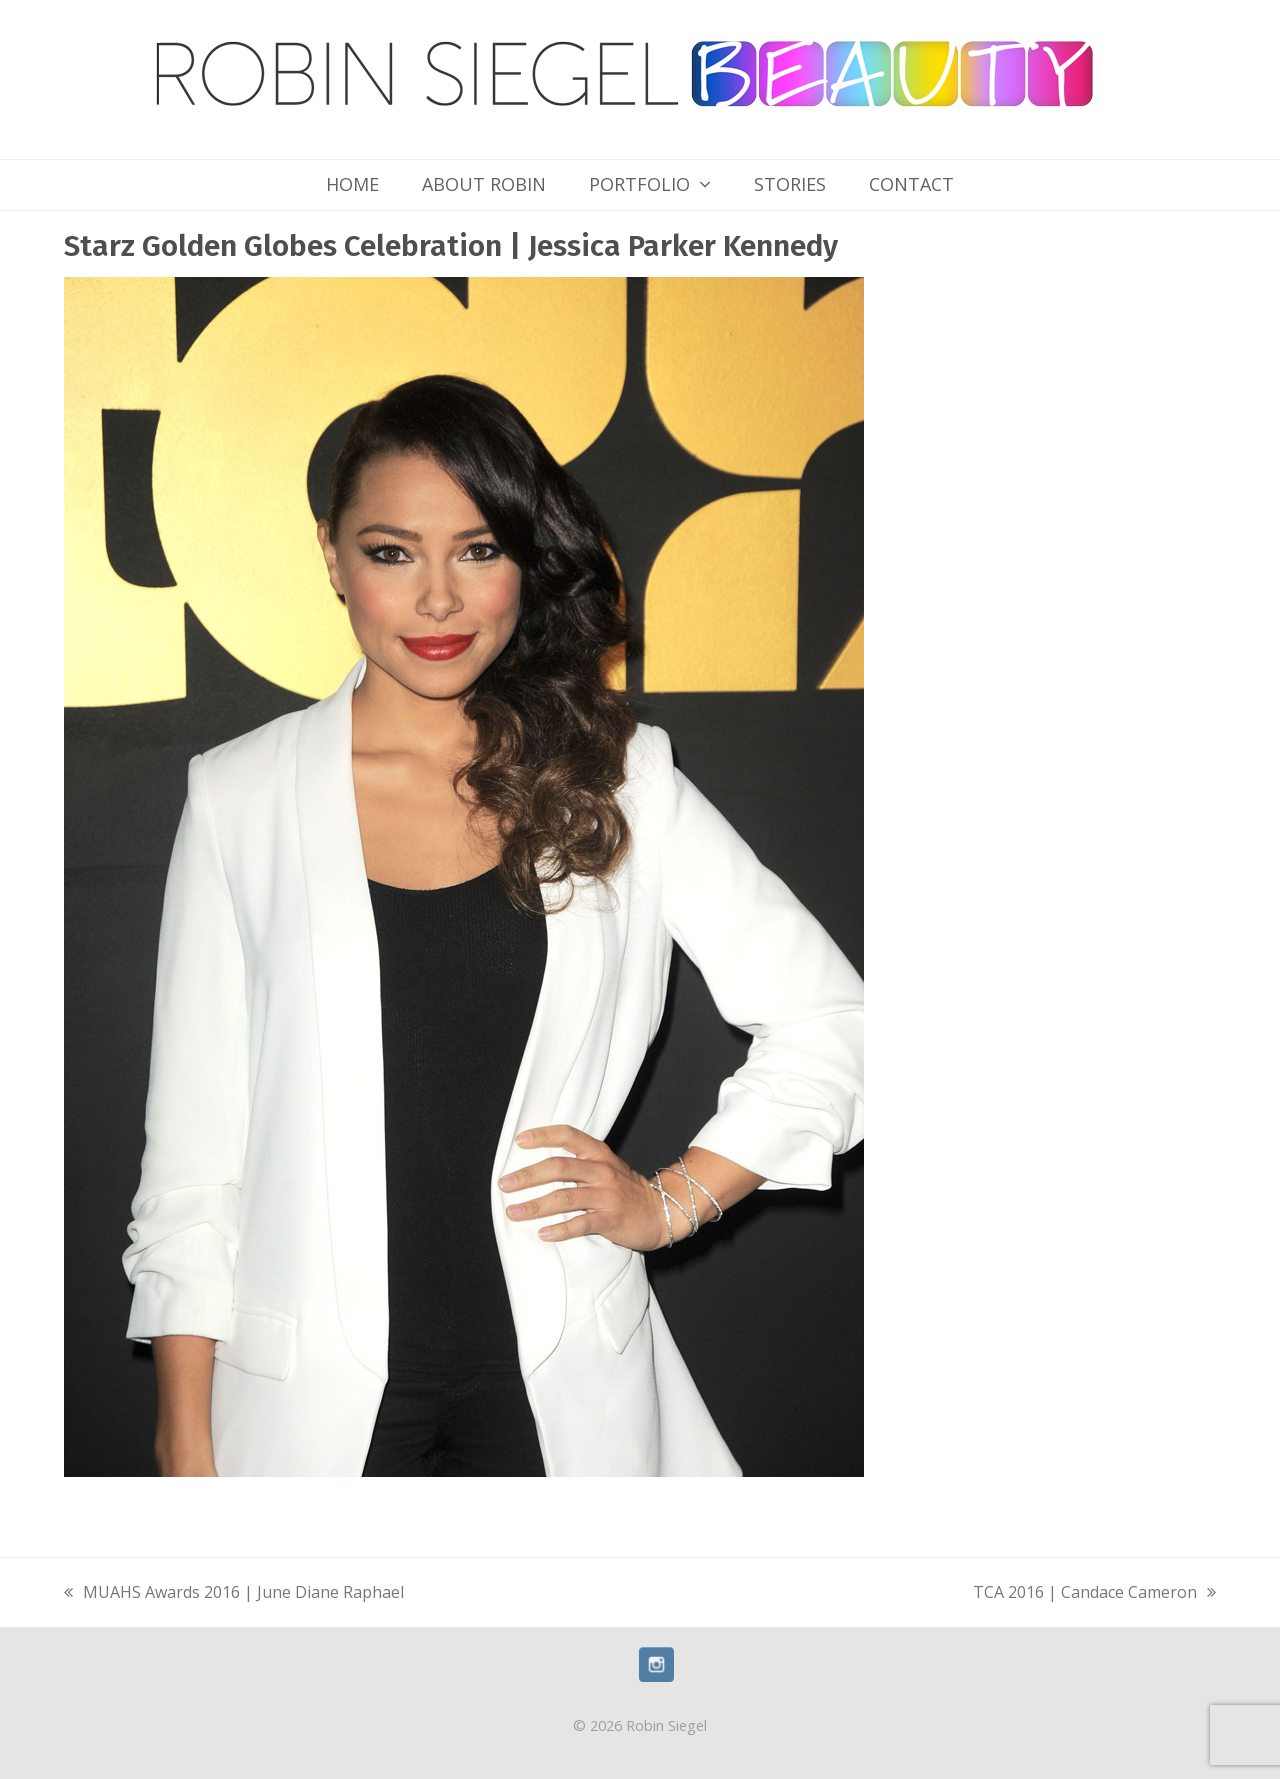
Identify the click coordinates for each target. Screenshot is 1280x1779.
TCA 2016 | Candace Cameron (1094, 1594)
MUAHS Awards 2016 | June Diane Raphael (234, 1594)
